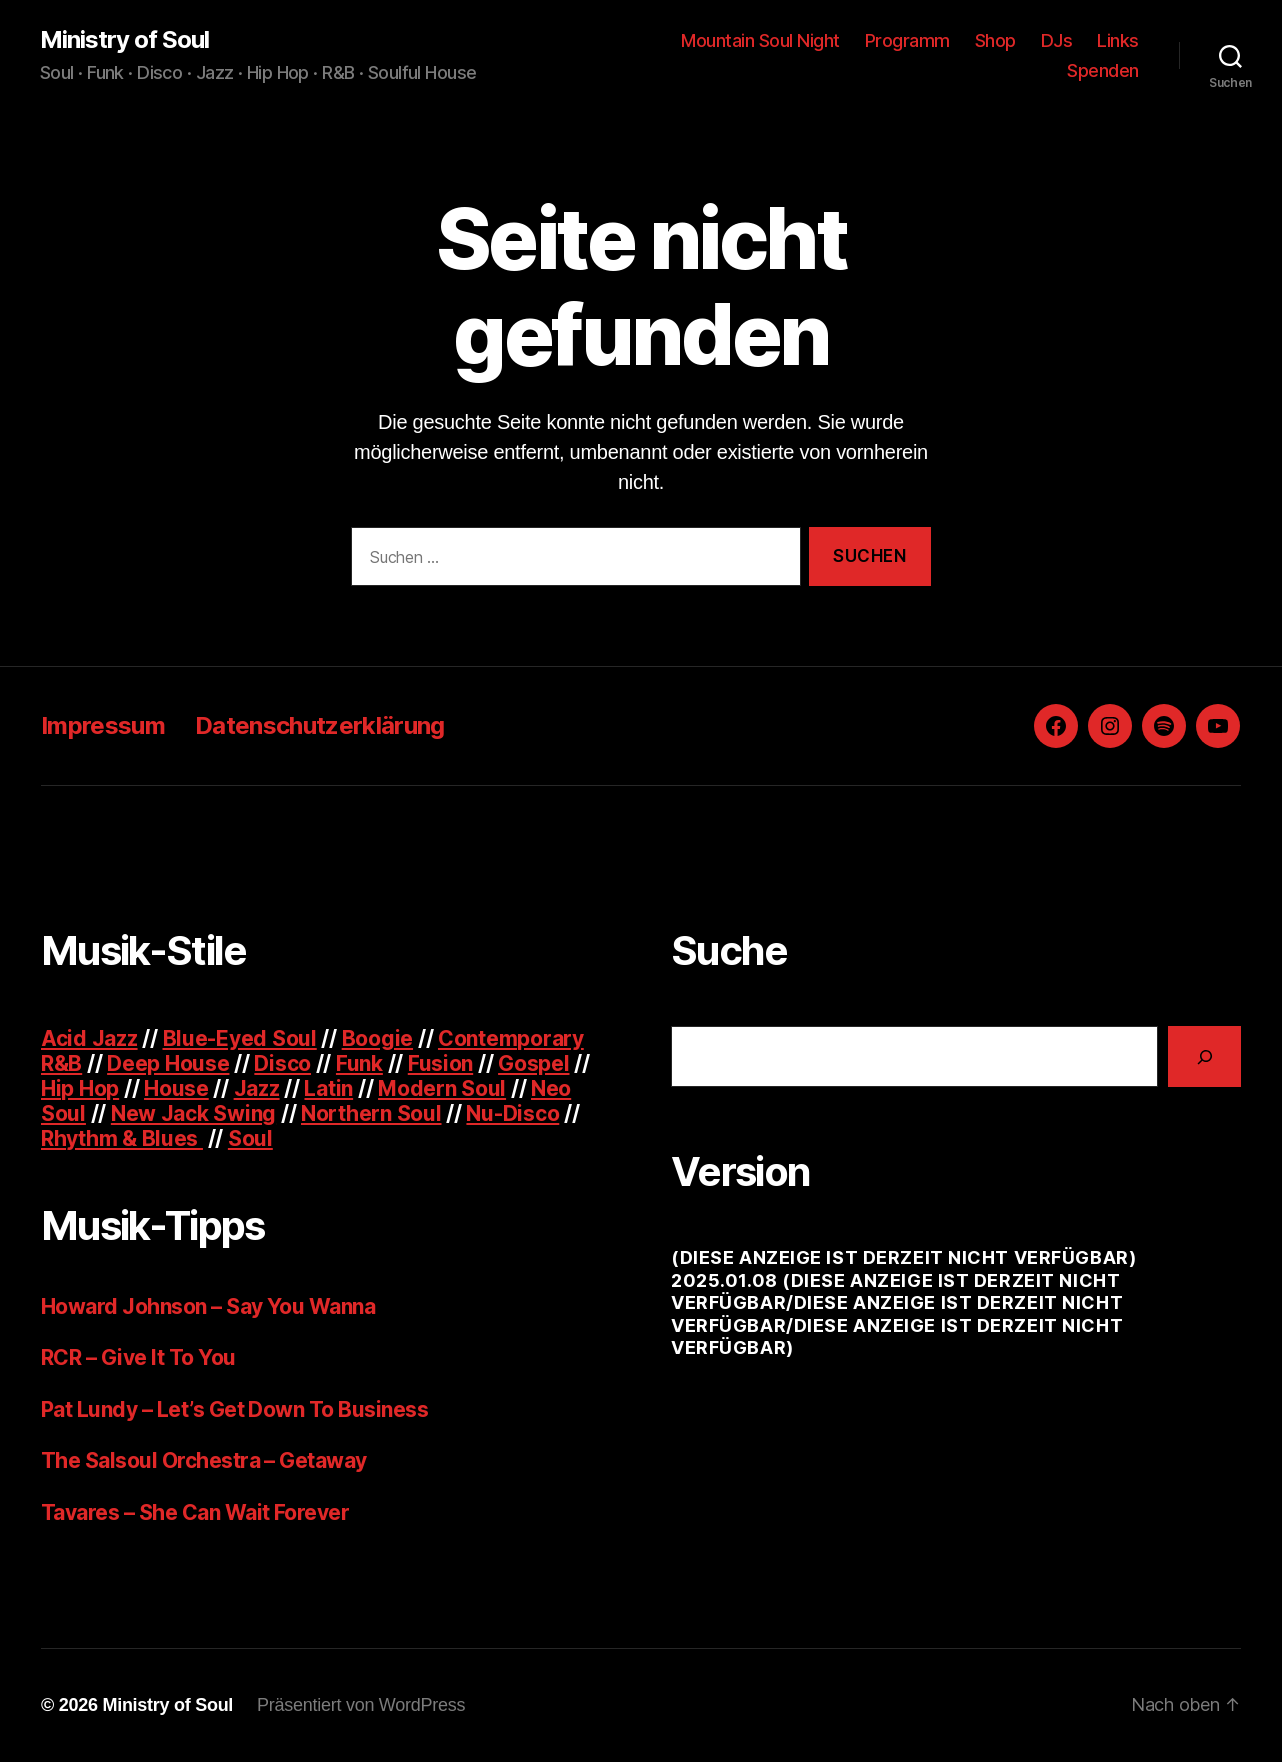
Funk (359, 1063)
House (176, 1088)
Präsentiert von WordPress (361, 1705)
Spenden (1103, 70)
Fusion (440, 1063)
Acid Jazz (89, 1038)
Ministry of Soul (124, 40)
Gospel (533, 1063)
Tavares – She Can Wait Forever (195, 1512)
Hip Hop (80, 1088)
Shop (995, 40)
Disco (282, 1063)
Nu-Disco (512, 1113)
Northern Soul (371, 1113)
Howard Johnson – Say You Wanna (208, 1306)
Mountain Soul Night (760, 40)
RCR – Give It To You (138, 1357)
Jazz (257, 1088)
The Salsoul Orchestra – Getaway (204, 1460)
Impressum (103, 725)
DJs (1057, 40)
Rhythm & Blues (122, 1138)
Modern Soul (442, 1088)
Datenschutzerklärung (320, 725)
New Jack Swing (193, 1113)
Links (1118, 40)
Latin (328, 1088)
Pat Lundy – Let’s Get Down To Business (234, 1409)
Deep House (168, 1063)
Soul (250, 1138)
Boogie (377, 1038)
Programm (907, 40)
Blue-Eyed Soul (240, 1038)
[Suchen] (1204, 1056)
